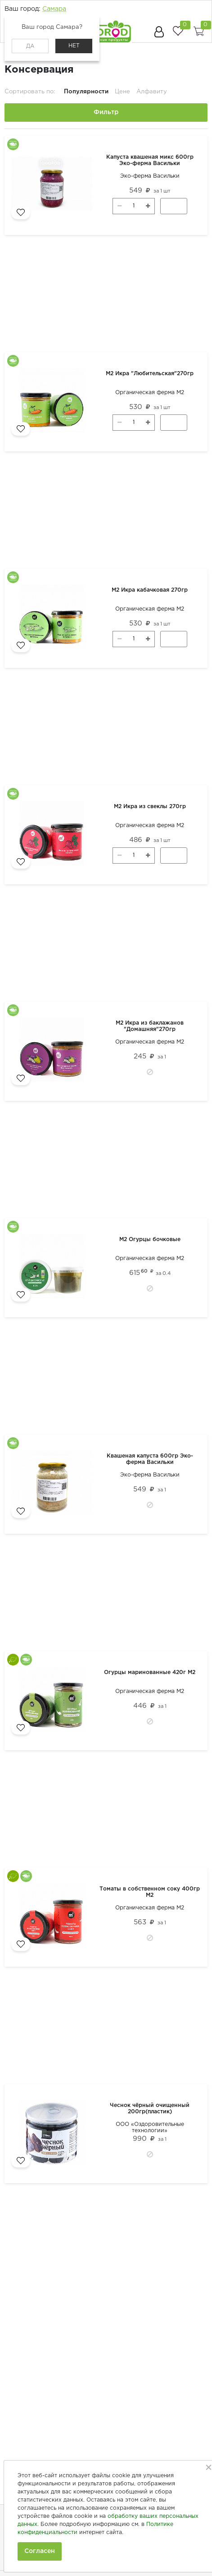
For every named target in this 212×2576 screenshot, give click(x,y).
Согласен (39, 2551)
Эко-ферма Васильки (150, 176)
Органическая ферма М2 (149, 392)
